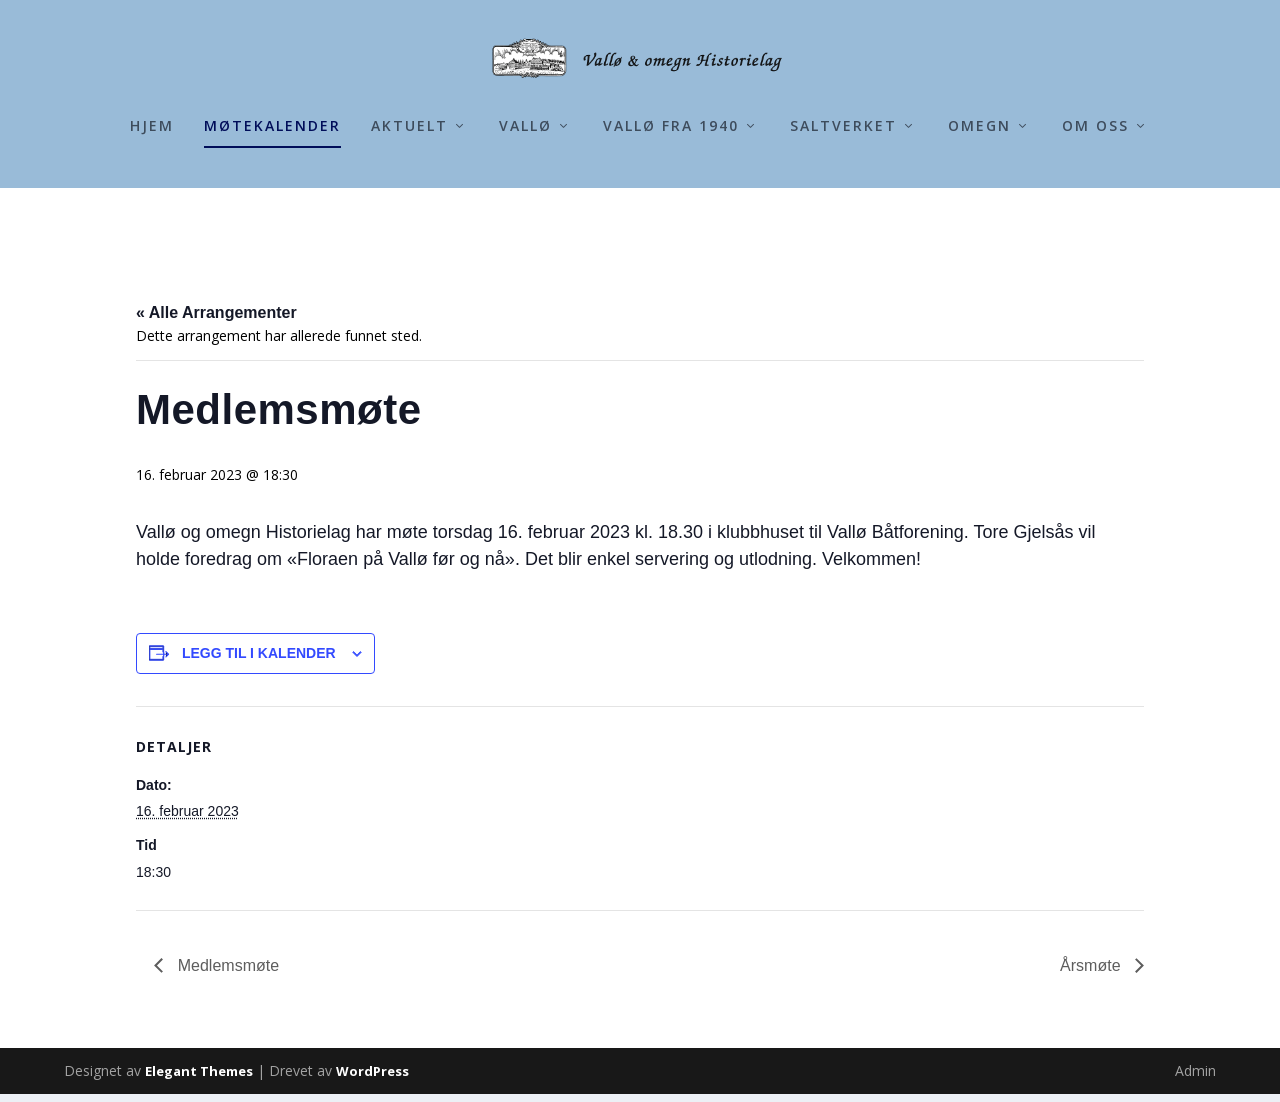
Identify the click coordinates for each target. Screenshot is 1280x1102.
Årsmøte (1092, 973)
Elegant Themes (199, 1079)
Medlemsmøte (226, 973)
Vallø (525, 207)
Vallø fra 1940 (671, 207)
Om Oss (1095, 207)
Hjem (152, 207)
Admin (1195, 1078)
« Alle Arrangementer (216, 320)
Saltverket (843, 207)
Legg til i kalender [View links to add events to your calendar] (259, 661)
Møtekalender (272, 207)
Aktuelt (409, 207)
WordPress (372, 1079)
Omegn (979, 207)
